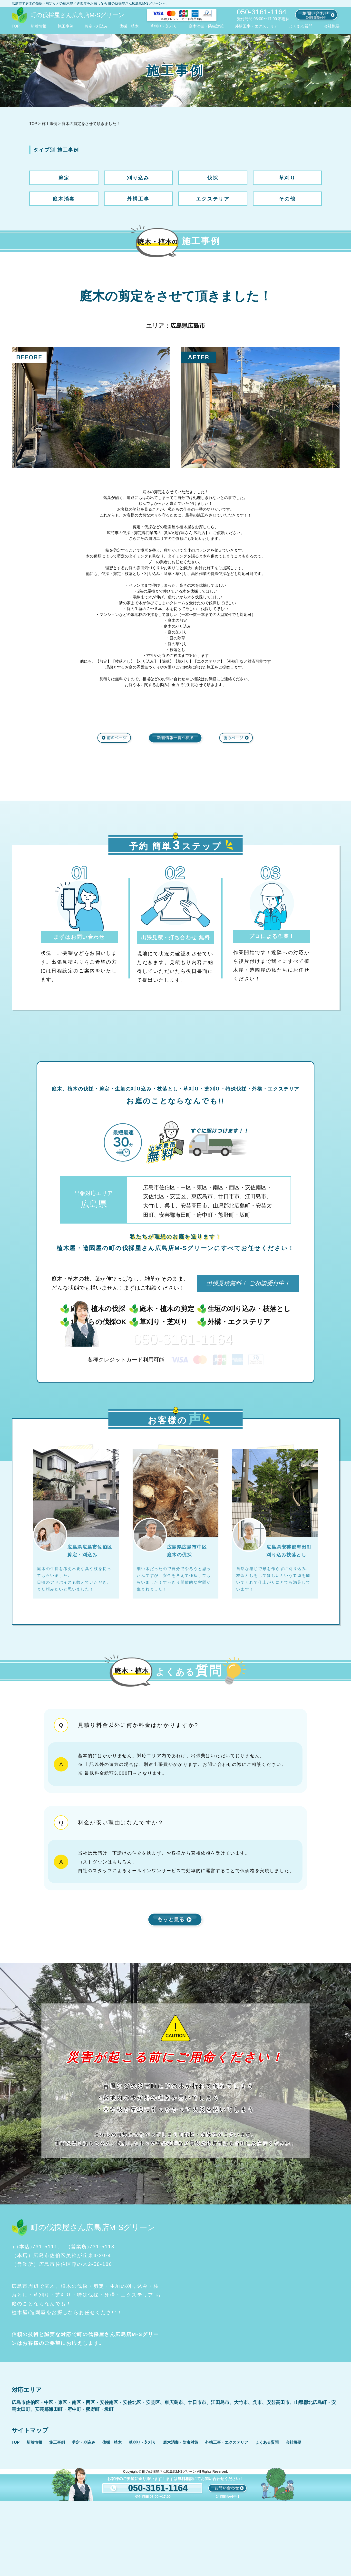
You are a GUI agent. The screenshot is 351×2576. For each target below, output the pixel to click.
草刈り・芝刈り (163, 26)
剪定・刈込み (96, 26)
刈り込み (138, 178)
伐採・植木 (129, 26)
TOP (16, 26)
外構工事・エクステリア (256, 26)
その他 (287, 198)
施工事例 (65, 26)
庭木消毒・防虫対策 (206, 26)
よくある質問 (300, 26)
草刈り (287, 178)
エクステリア (213, 198)
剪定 (63, 178)
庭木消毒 (64, 198)
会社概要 (332, 26)
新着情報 (38, 26)
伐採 (212, 178)
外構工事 (138, 198)
